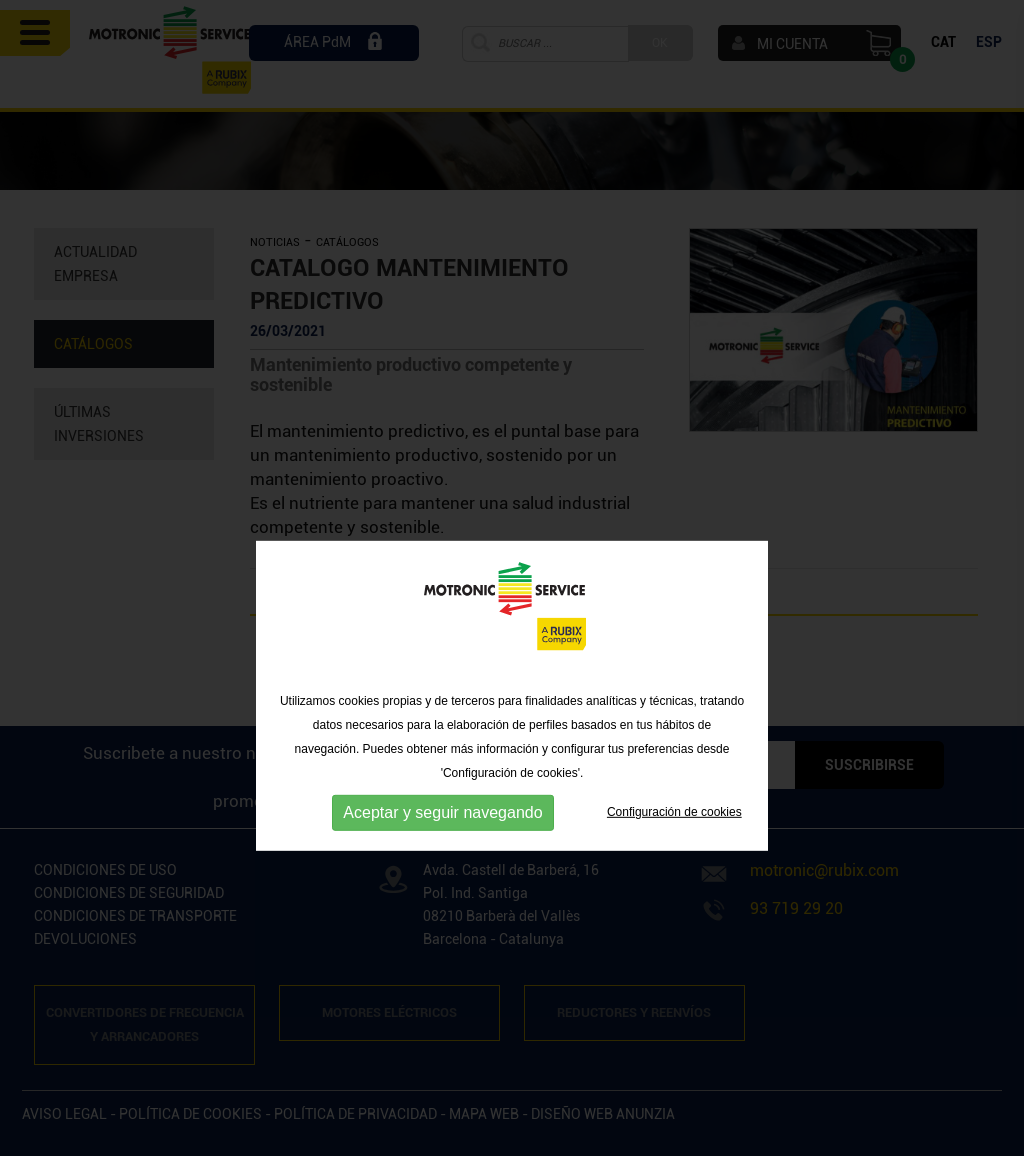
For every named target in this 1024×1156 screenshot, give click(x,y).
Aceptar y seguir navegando (442, 844)
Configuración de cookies (674, 845)
